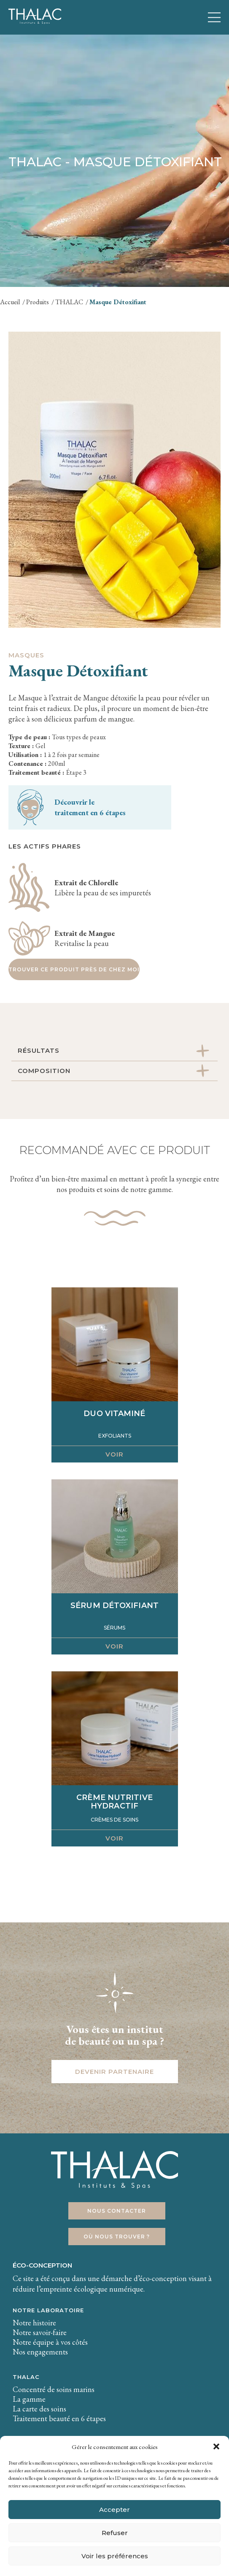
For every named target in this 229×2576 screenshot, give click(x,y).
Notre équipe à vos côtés (50, 2342)
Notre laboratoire (48, 2310)
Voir (114, 1454)
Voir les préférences (114, 2556)
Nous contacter (116, 2211)
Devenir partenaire (114, 2072)
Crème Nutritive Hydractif (114, 1802)
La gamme (29, 2399)
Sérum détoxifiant (114, 1605)
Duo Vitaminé (114, 1413)
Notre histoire (34, 2322)
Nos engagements (40, 2352)
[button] (216, 2446)
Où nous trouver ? (117, 2236)
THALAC (26, 2376)
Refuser (115, 2533)
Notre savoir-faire (40, 2332)
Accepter (114, 2510)
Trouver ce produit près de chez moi (74, 969)
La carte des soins (39, 2409)
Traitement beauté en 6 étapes (59, 2418)
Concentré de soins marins (53, 2389)
